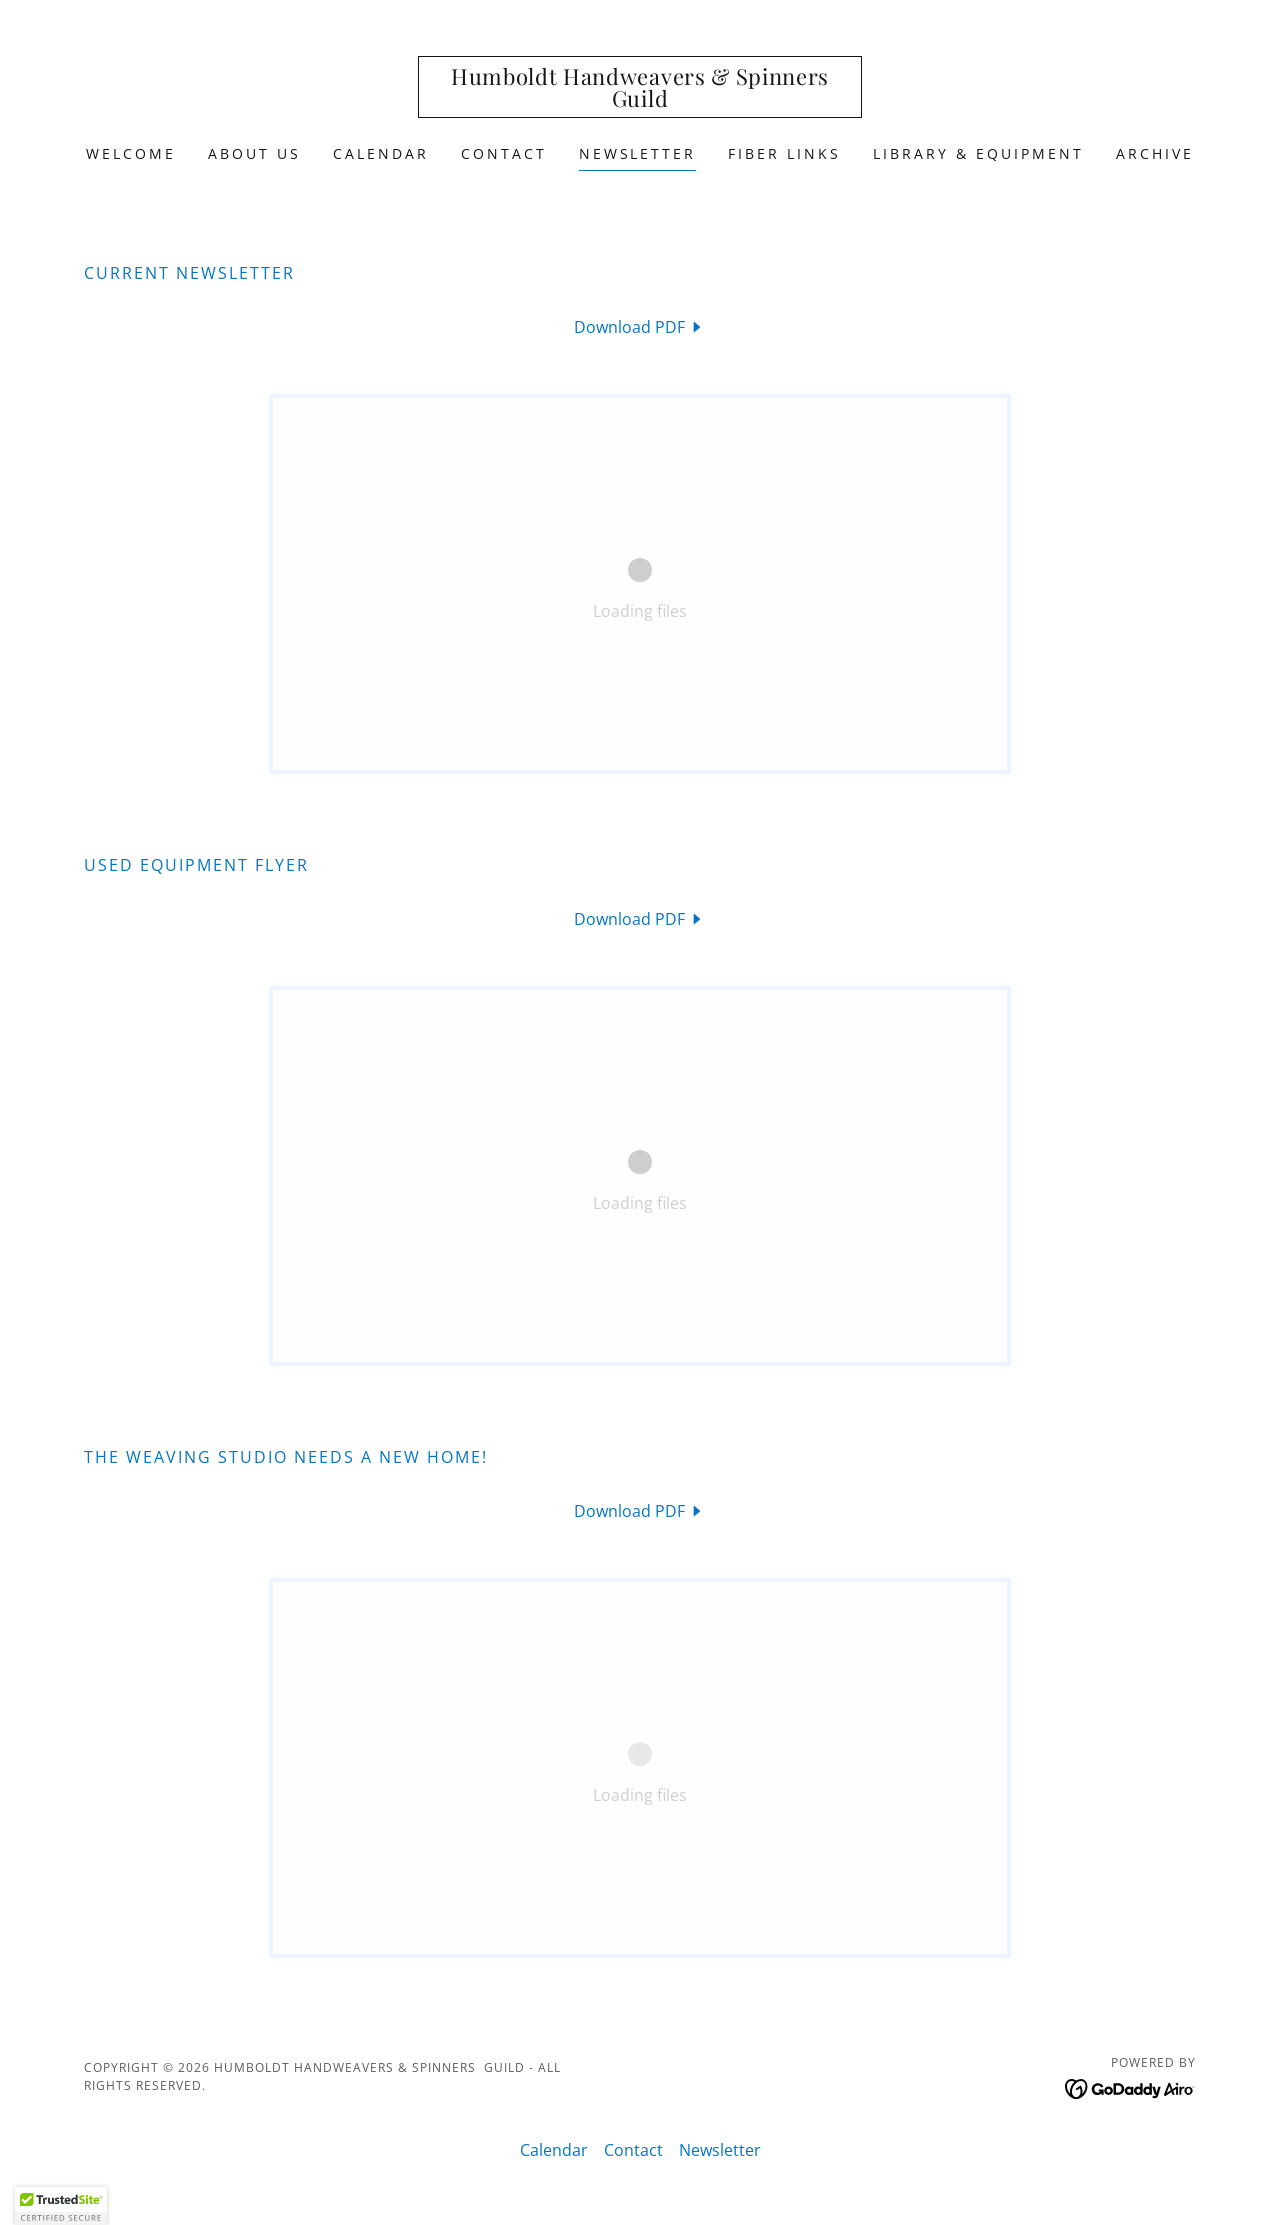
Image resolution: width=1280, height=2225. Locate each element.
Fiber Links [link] (784, 153)
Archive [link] (1155, 153)
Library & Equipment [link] (978, 153)
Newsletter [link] (638, 153)
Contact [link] (504, 153)
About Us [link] (254, 153)
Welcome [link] (131, 153)
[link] (640, 101)
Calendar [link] (381, 153)
